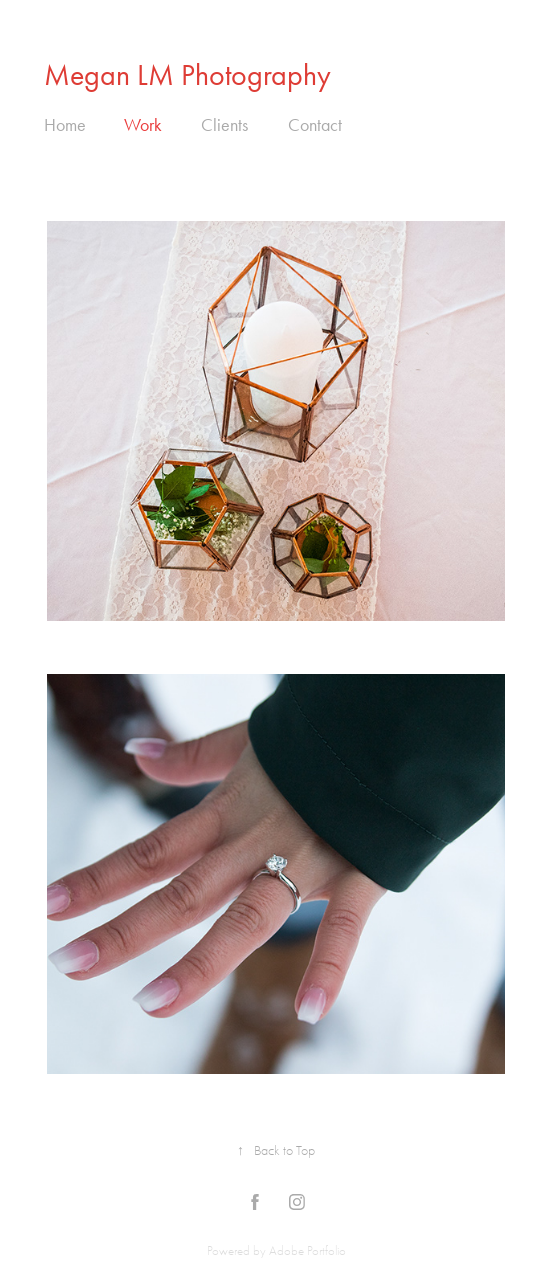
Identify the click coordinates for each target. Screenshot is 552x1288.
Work (143, 125)
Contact (315, 125)
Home (65, 125)
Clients (224, 125)
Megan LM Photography (187, 75)
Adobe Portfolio (307, 1250)
